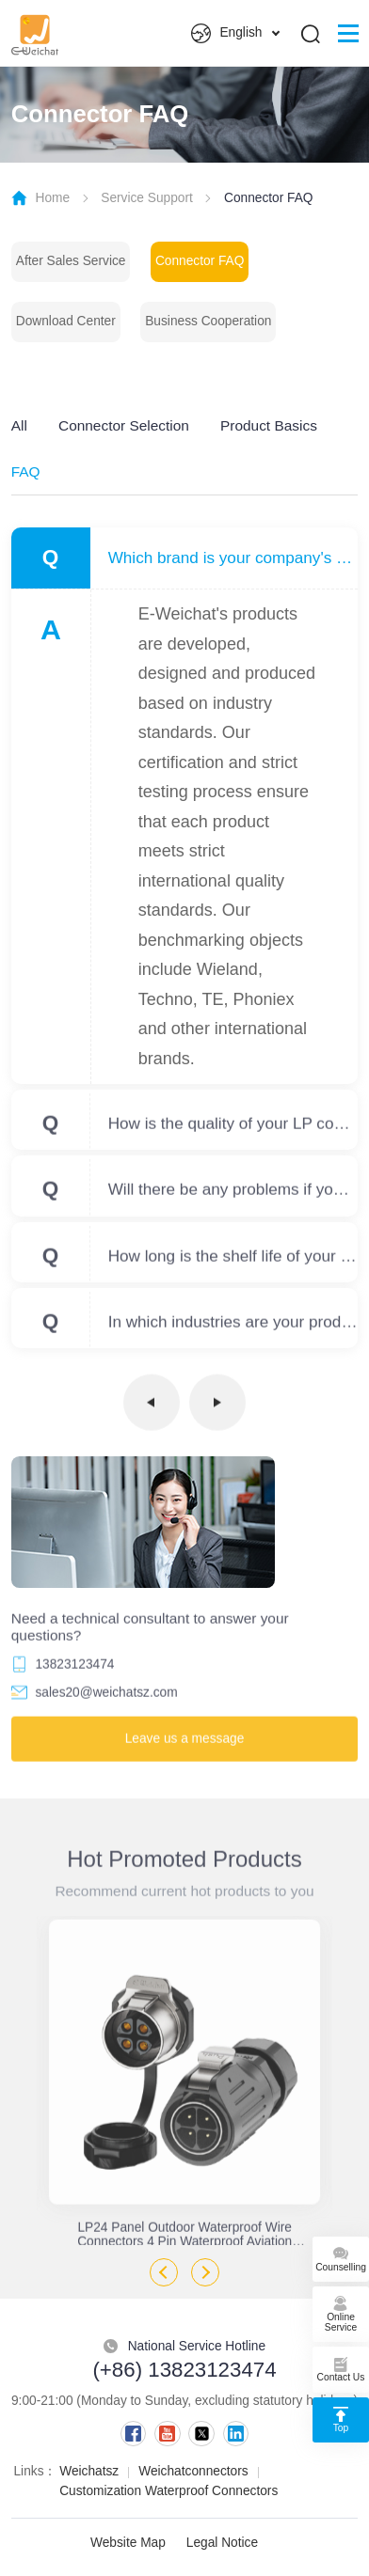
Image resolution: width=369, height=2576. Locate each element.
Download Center (66, 321)
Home (52, 198)
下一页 (217, 1408)
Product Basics (268, 425)
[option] (184, 2080)
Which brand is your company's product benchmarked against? (233, 557)
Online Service (341, 2311)
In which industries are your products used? (233, 1327)
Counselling (341, 2255)
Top (341, 2416)
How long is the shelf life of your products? (233, 1261)
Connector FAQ (200, 261)
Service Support (147, 198)
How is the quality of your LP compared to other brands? (233, 1130)
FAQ (25, 471)
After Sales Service (71, 261)
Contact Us (341, 2366)
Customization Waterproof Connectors (168, 2491)
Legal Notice (222, 2543)
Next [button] (205, 2272)
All (19, 425)
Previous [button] (164, 2272)
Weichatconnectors (193, 2471)
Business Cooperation (208, 321)
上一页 (151, 1408)
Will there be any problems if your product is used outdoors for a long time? (233, 1195)
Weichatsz (89, 2471)
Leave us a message (185, 1744)
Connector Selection (123, 425)
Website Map (128, 2543)
